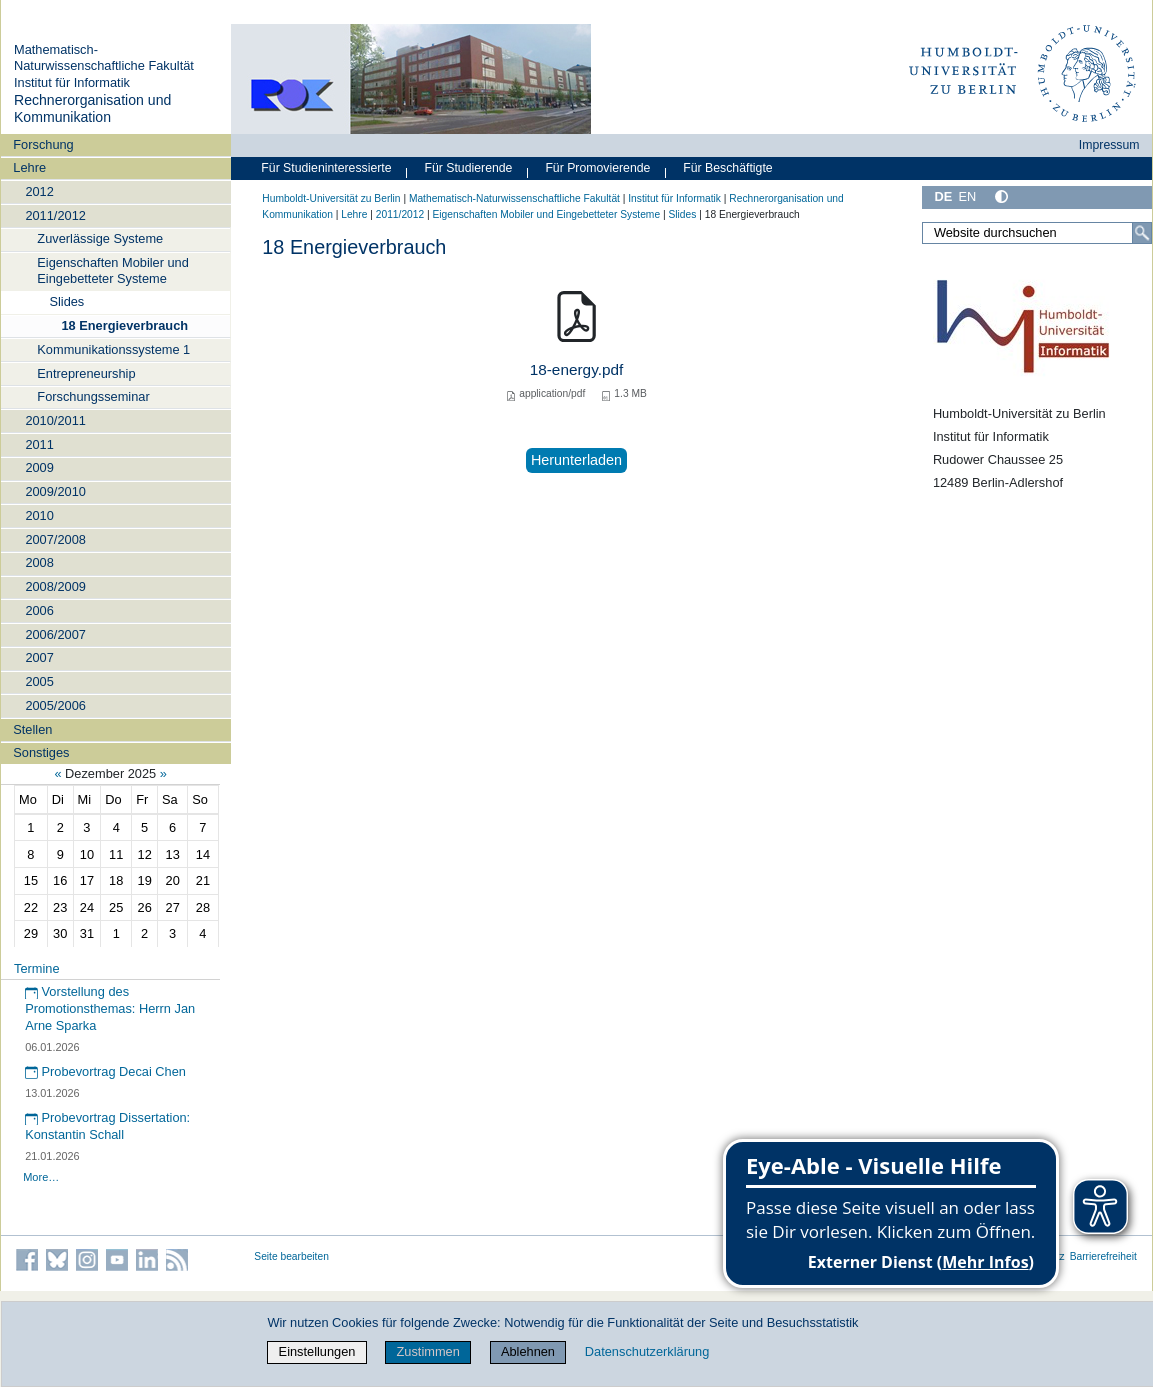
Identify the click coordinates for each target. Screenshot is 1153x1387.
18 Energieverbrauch (124, 325)
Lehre (29, 167)
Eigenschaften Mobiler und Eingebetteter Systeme (113, 270)
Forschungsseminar (93, 396)
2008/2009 (55, 586)
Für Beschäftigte (727, 168)
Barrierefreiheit (1103, 1256)
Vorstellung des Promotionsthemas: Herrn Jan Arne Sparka (110, 1008)
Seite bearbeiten (291, 1256)
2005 (39, 681)
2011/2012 (55, 215)
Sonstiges (41, 752)
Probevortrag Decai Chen (105, 1071)
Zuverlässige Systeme (100, 238)
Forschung (43, 144)
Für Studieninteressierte (326, 168)
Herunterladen (576, 460)
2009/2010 (55, 491)
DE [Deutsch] (943, 196)
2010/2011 (55, 420)
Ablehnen (528, 1351)
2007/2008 (55, 539)
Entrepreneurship (86, 373)
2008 (39, 562)
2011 (39, 444)
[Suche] (1142, 233)
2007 (39, 657)
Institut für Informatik (72, 82)
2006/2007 (55, 634)
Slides (66, 301)
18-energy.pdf (577, 369)
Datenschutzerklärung (647, 1351)
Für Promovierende (597, 168)
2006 (39, 610)
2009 (39, 467)
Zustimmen (428, 1351)
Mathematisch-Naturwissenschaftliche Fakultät (104, 58)
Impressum (1109, 145)
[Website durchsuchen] (1037, 233)
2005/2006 (55, 705)
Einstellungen (317, 1351)
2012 (39, 191)
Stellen (32, 729)
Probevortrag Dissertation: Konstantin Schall (107, 1126)
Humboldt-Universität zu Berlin (331, 198)
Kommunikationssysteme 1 (113, 349)
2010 (39, 515)
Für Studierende (468, 168)
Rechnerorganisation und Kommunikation (92, 109)
